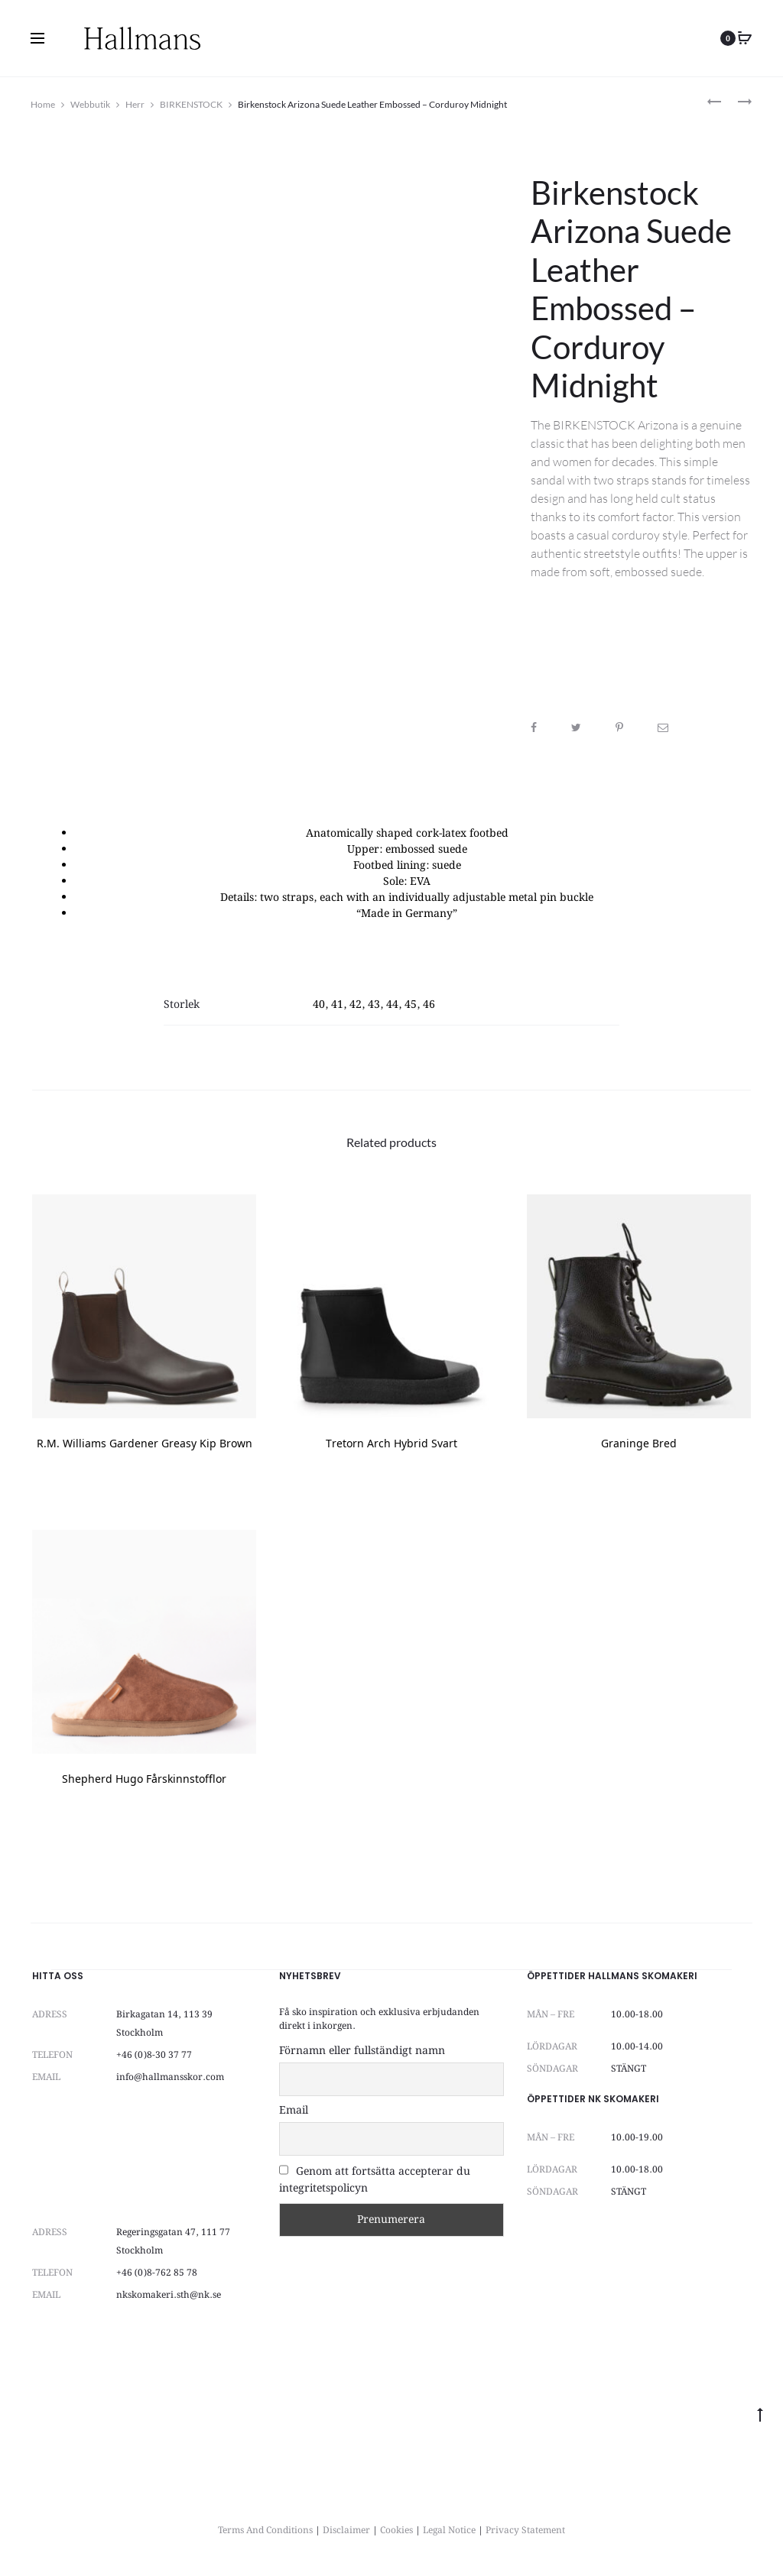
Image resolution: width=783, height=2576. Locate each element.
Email (293, 2110)
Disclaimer (346, 2530)
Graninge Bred (639, 1445)
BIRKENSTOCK (191, 104)
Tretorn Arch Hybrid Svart (391, 1445)
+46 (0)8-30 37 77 (154, 2055)
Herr (135, 104)
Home (43, 104)
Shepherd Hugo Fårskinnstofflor (144, 1780)
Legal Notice (449, 2530)
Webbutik (90, 104)
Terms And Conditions (265, 2530)
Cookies (396, 2530)
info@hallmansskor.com (170, 2077)
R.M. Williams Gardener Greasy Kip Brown (144, 1445)
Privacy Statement (525, 2530)
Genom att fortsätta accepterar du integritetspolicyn (374, 2180)
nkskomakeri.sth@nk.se (168, 2295)
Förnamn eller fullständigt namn (362, 2051)
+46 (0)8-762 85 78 (156, 2273)
